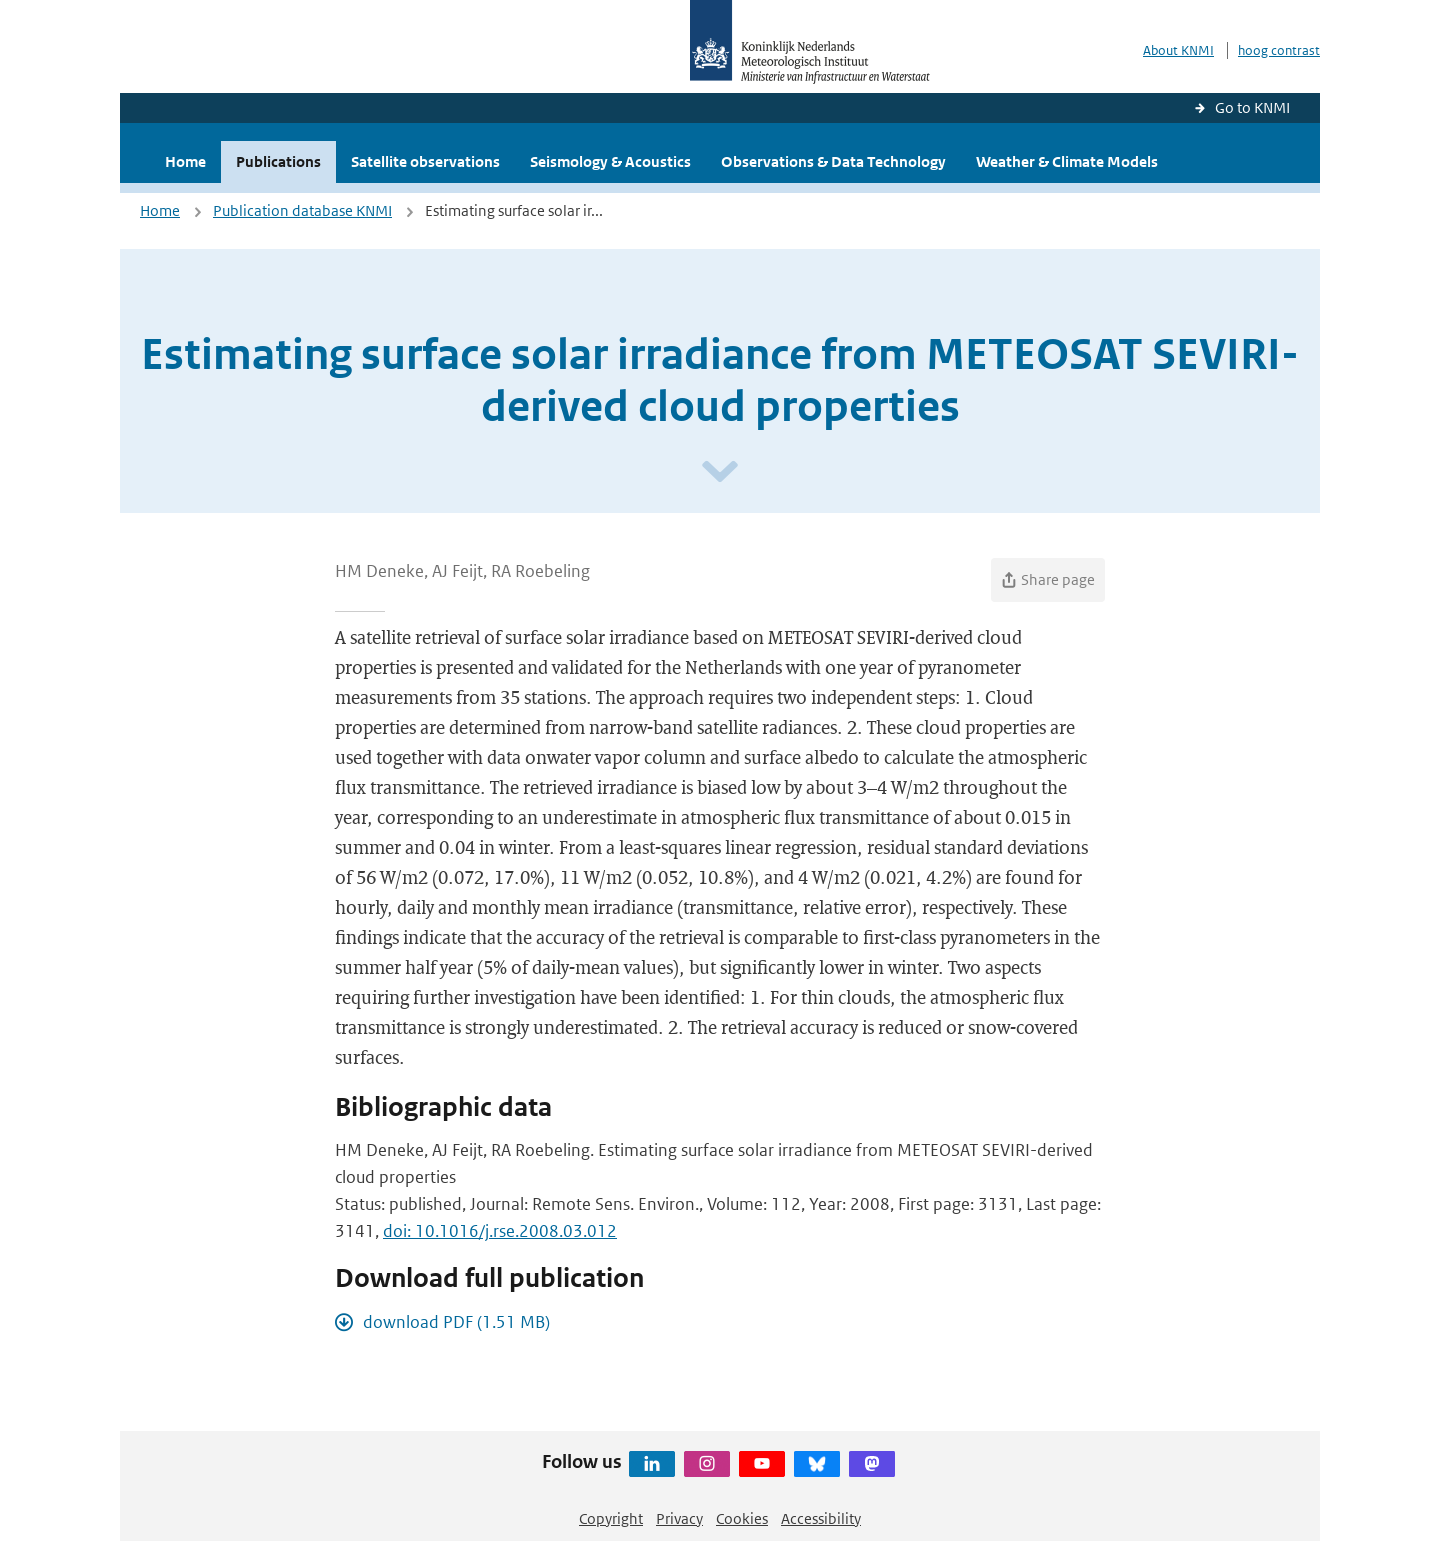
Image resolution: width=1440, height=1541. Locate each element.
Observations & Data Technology (833, 161)
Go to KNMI (1252, 107)
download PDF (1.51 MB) (456, 1322)
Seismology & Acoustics (610, 161)
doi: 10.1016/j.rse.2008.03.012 (500, 1231)
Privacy (679, 1518)
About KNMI (1178, 50)
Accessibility (821, 1518)
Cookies (742, 1518)
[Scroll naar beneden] (720, 472)
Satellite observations (425, 161)
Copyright (611, 1518)
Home (185, 161)
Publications (278, 161)
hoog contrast (1279, 50)
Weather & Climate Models (1067, 161)
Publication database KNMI (302, 210)
